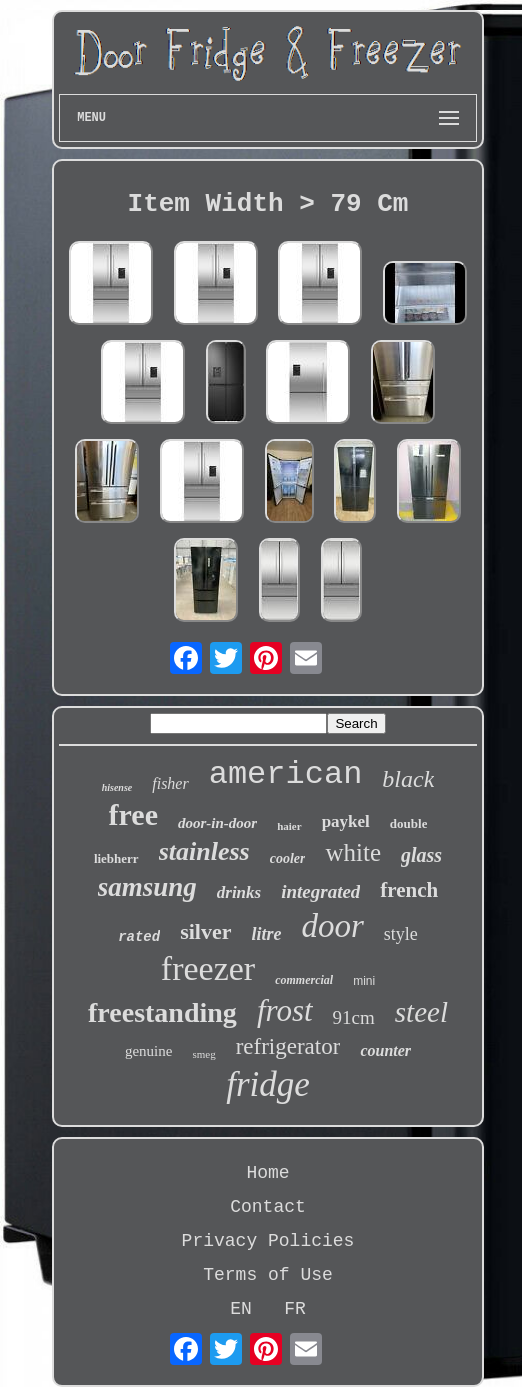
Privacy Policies (268, 1241)
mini (364, 981)
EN (241, 1309)
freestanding (162, 1012)
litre (267, 934)
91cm (354, 1017)
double (409, 823)
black (408, 779)
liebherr (116, 858)
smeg (203, 1054)
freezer (208, 968)
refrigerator (288, 1046)
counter (385, 1050)
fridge (268, 1084)
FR (295, 1309)
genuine (148, 1051)
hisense (117, 787)
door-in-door (217, 823)
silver (205, 931)
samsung (147, 887)
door (333, 926)
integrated (320, 891)
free (133, 814)
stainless (204, 851)
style (401, 934)
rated (139, 937)
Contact (268, 1207)
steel (421, 1012)
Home (267, 1173)
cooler (288, 858)
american (286, 774)
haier (289, 826)
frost (285, 1010)
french (409, 890)
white (353, 852)
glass (421, 855)
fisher (170, 783)
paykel (346, 821)
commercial (304, 980)
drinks (239, 892)
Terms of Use (268, 1275)
